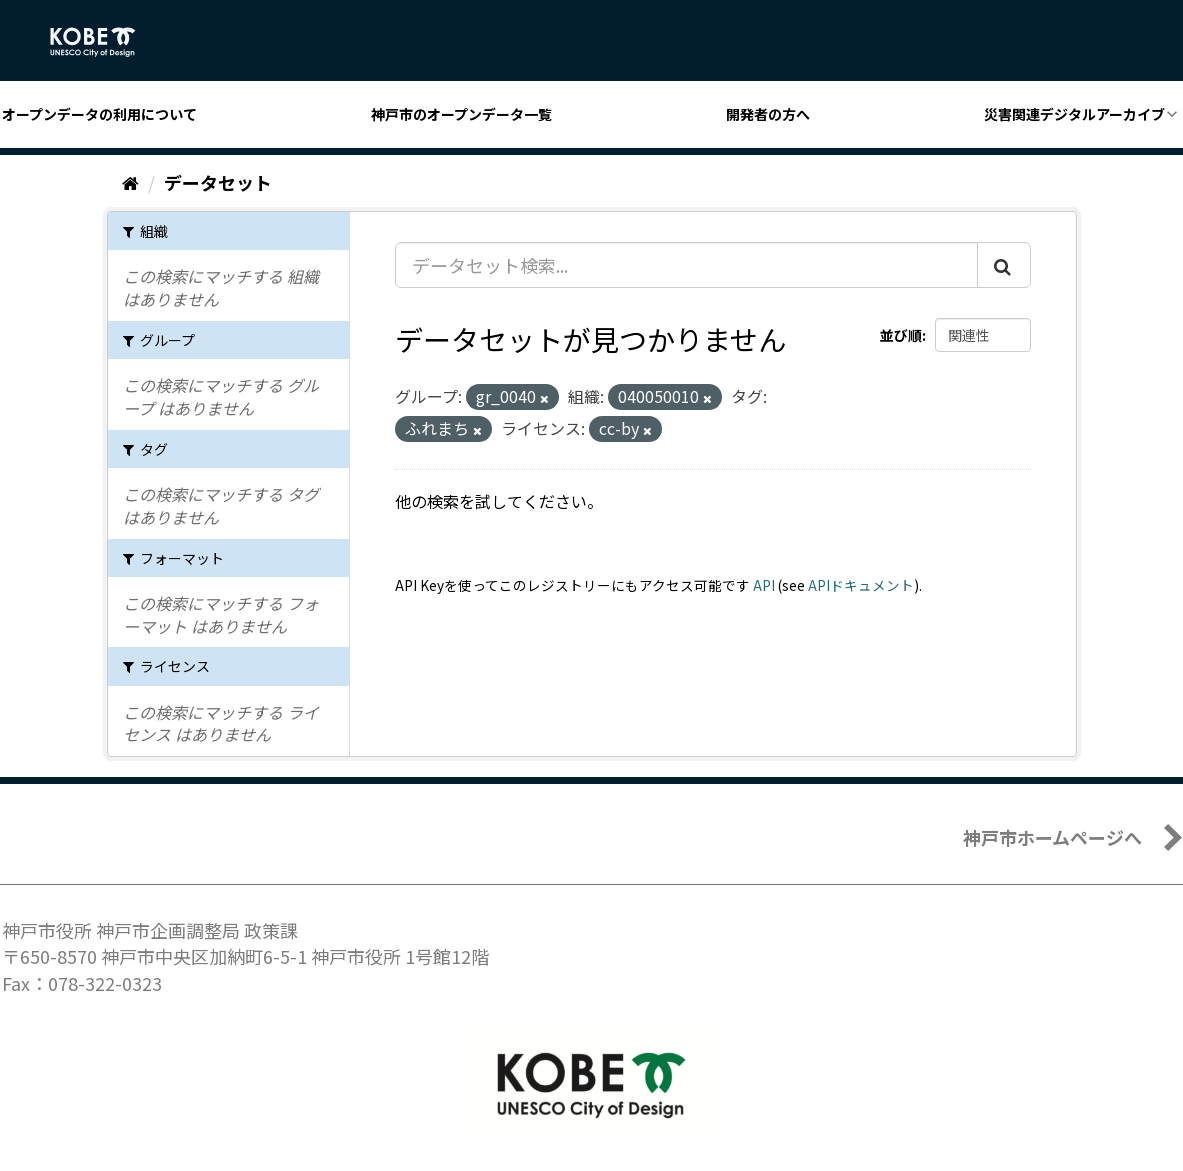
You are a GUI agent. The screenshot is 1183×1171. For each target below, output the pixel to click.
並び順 (901, 335)
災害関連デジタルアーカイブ (1074, 114)
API (764, 585)
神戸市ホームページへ (1052, 837)
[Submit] (1004, 265)
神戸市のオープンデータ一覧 (461, 114)
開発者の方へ (768, 114)
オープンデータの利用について (99, 114)
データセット (218, 182)
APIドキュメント (861, 585)
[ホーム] (130, 182)
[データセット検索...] (686, 265)
